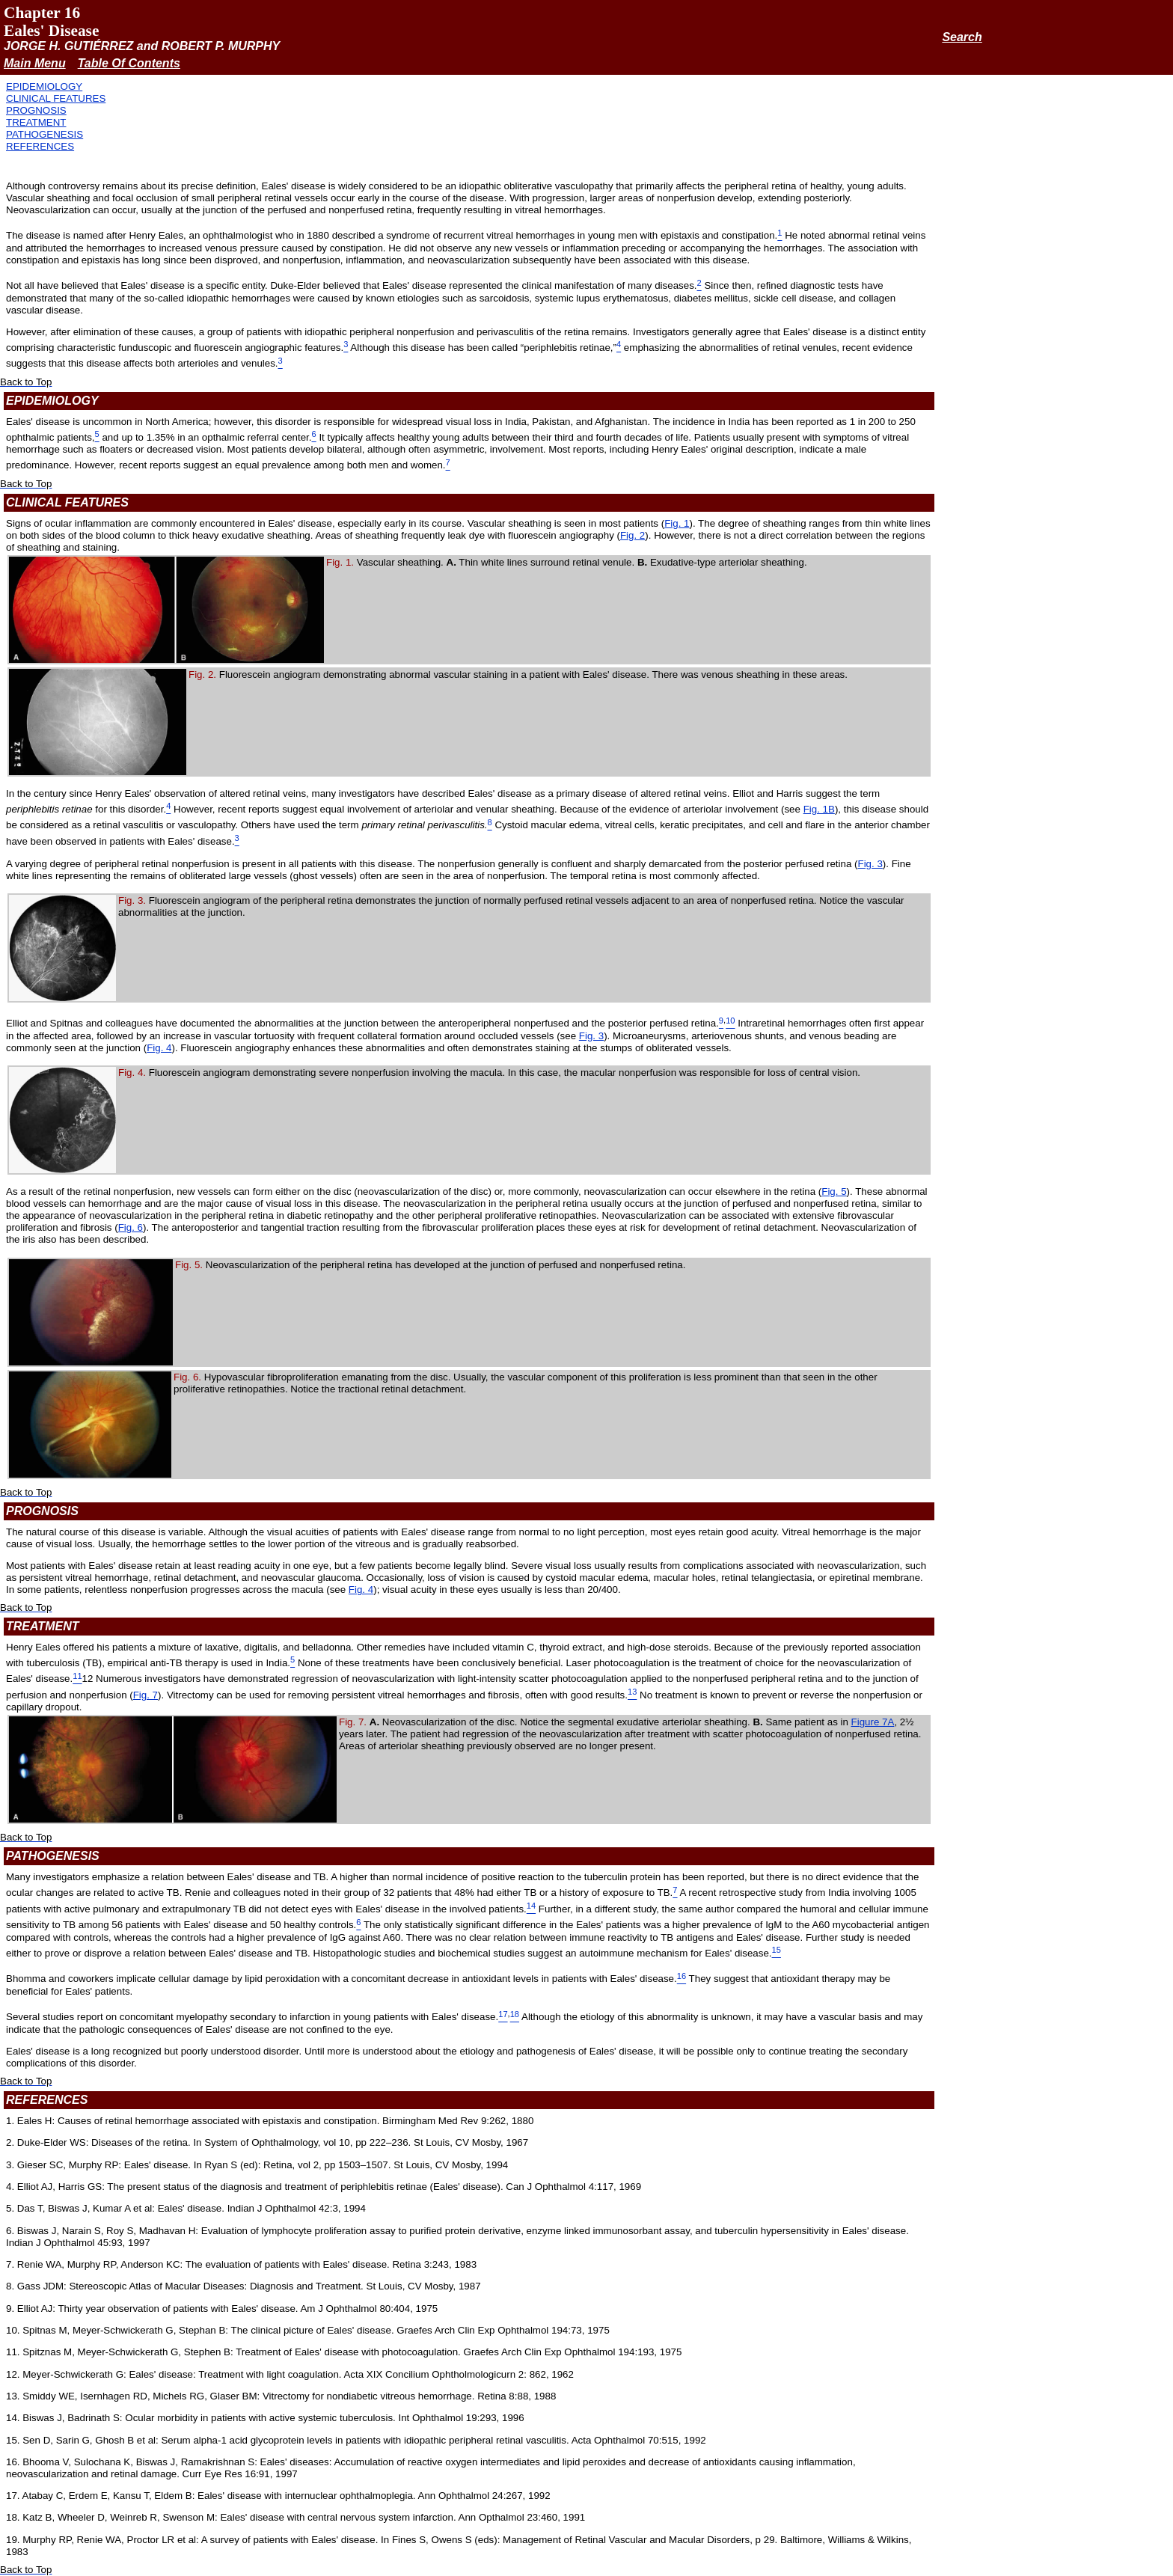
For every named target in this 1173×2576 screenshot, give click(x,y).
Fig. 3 (869, 863)
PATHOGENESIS (44, 134)
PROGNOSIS (36, 110)
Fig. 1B (819, 809)
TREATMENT (36, 122)
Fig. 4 (159, 1047)
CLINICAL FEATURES (55, 98)
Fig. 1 (676, 523)
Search (961, 37)
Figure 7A (873, 1722)
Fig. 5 (833, 1191)
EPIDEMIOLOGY (44, 86)
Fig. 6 (130, 1227)
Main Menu (35, 63)
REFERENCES (40, 146)
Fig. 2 (632, 535)
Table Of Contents (129, 63)
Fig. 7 (145, 1695)
